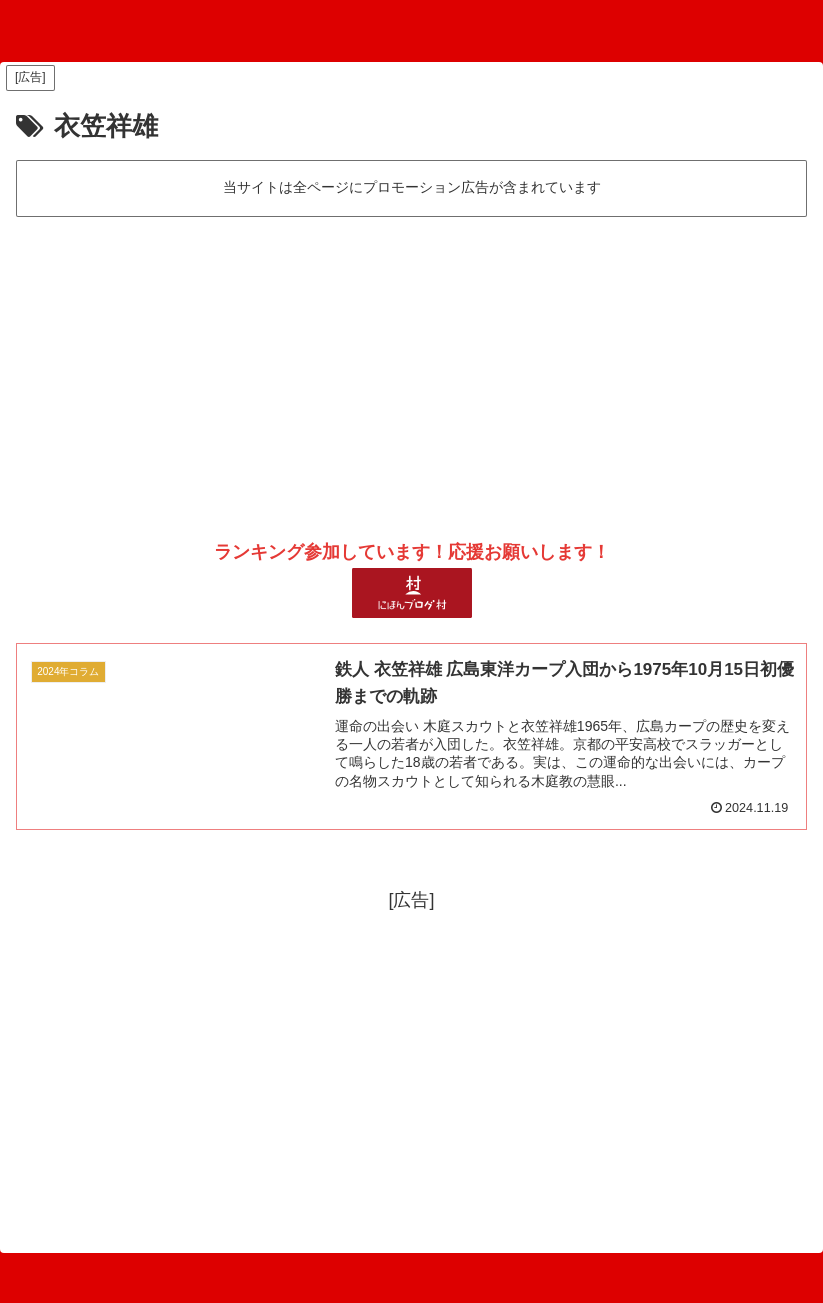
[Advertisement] (411, 371)
